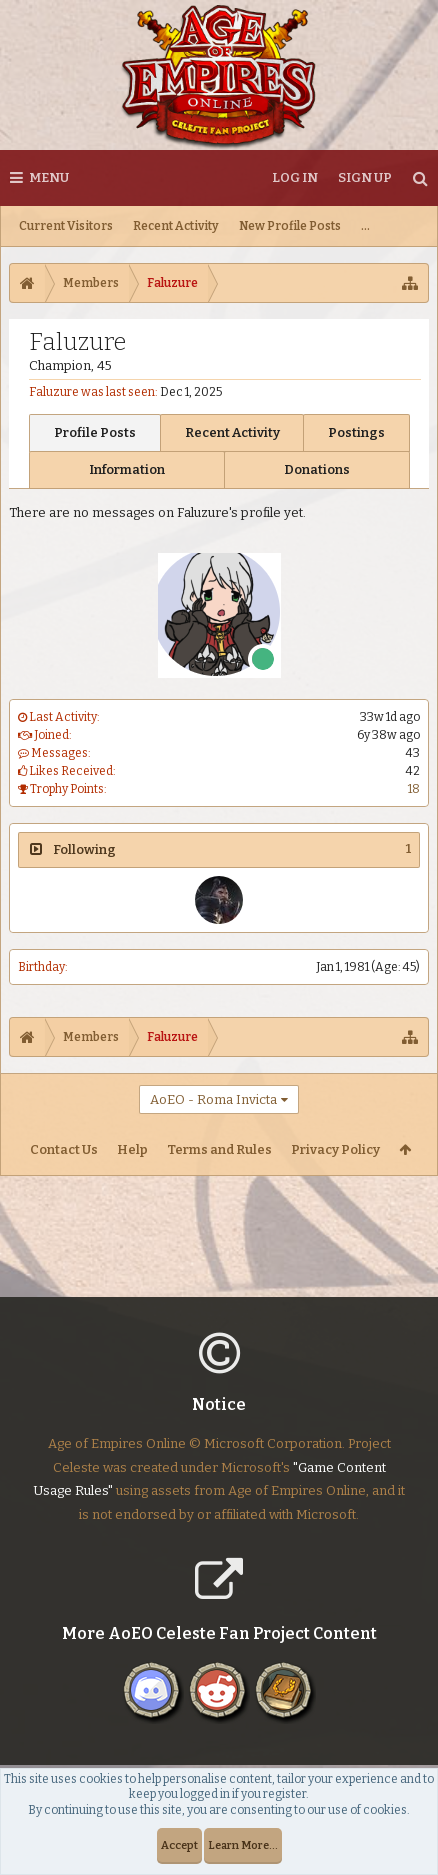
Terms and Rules (219, 1149)
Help (132, 1149)
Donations (317, 469)
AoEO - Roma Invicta (213, 1099)
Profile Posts (95, 432)
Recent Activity (176, 226)
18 (414, 789)
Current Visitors (66, 226)
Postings (356, 432)
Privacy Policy (335, 1149)
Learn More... (243, 1845)
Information (127, 469)
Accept (179, 1845)
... (365, 226)
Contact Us (64, 1149)
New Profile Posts (290, 226)
